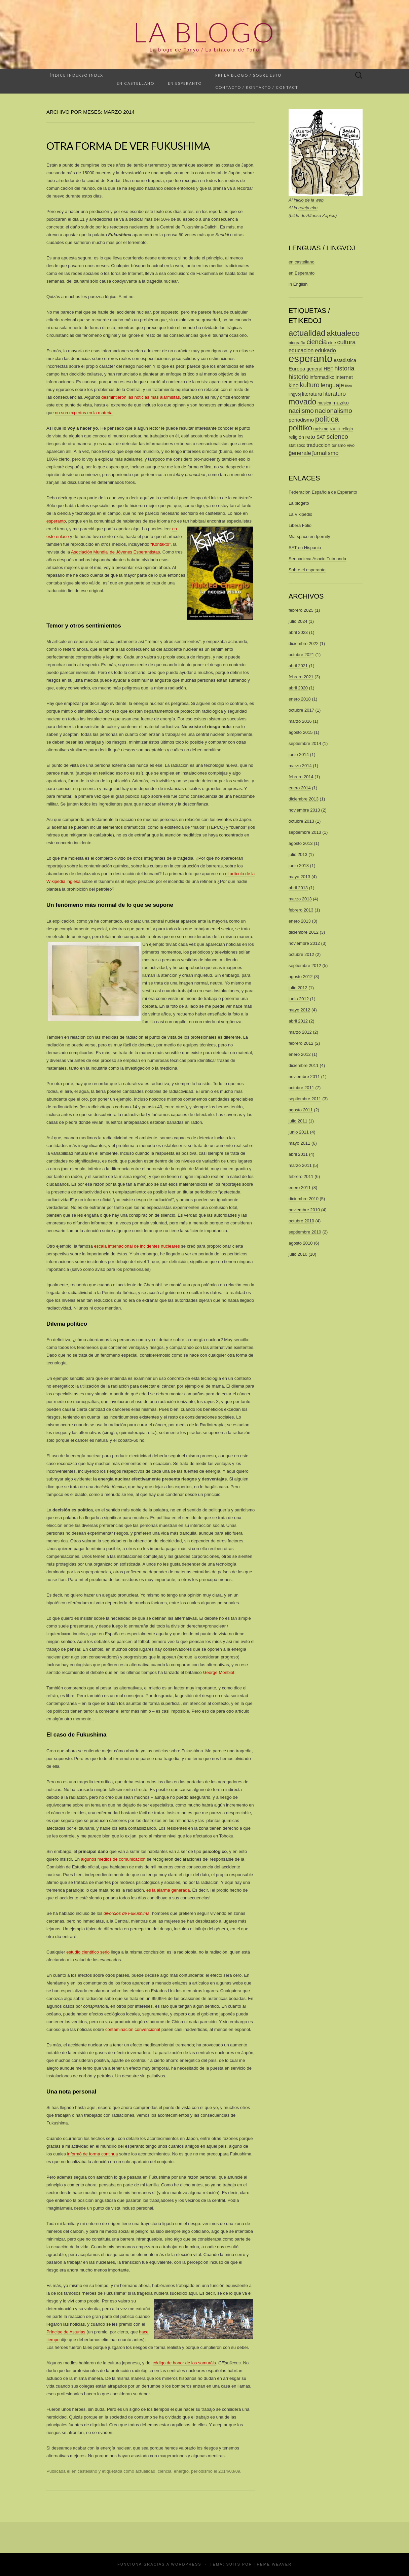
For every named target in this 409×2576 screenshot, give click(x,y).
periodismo (202, 2471)
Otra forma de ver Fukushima (128, 146)
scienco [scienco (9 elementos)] (337, 436)
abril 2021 (298, 665)
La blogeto (299, 503)
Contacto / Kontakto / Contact (256, 87)
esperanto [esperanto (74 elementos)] (310, 358)
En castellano (135, 83)
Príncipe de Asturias (65, 2331)
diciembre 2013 (304, 798)
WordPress (186, 2564)
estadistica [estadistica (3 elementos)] (345, 360)
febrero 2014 (301, 776)
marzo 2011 (300, 1165)
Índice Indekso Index (76, 75)
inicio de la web (309, 200)
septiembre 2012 (305, 965)
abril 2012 (298, 1021)
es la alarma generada (168, 1890)
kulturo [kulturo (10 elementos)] (310, 385)
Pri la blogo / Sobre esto (248, 75)
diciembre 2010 (304, 1198)
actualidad (145, 2471)
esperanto (56, 521)
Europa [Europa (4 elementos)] (297, 368)
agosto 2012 (301, 976)
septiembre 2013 (305, 832)
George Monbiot (218, 1672)
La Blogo (204, 32)
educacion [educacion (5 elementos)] (301, 350)
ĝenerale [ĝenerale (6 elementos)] (300, 453)
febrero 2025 (301, 610)
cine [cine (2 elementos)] (332, 342)
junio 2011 (299, 1132)
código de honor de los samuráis (184, 2362)
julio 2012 (298, 987)
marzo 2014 (300, 765)
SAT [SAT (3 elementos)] (321, 437)
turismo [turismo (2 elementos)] (339, 445)
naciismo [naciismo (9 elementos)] (301, 410)
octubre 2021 (301, 654)
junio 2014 (299, 754)
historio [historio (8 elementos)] (298, 376)
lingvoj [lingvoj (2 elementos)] (295, 394)
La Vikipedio (300, 514)
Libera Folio (300, 525)
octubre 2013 (301, 821)
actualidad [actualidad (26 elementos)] (307, 332)
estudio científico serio (88, 1952)
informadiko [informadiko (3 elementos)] (322, 377)
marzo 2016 (300, 721)
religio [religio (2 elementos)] (347, 428)
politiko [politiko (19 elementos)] (300, 428)
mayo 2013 (299, 876)
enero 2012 (300, 1054)
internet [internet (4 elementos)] (344, 377)
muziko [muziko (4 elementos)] (340, 402)
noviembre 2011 (304, 1076)
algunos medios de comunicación (113, 1859)
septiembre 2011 (305, 1098)
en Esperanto (301, 273)
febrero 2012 (301, 1043)
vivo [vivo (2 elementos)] (351, 445)
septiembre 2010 (305, 1232)
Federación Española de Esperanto (323, 492)
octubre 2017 (301, 710)
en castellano (84, 2471)
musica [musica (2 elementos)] (324, 402)
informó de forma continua (92, 2153)
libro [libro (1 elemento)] (348, 386)
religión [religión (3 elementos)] (296, 437)
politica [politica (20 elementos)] (327, 419)
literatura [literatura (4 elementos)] (312, 394)
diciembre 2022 (304, 643)
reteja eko (308, 207)
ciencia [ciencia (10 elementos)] (316, 342)
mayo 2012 (299, 1009)
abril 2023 (298, 632)
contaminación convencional (132, 2029)
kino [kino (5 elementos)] (294, 385)
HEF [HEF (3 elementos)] (328, 368)
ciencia (164, 2471)
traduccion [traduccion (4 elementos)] (318, 445)
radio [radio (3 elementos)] (335, 428)
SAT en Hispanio (305, 547)
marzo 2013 (300, 898)
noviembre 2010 (304, 1209)
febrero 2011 (301, 1176)
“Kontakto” (160, 544)
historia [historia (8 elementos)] (344, 368)
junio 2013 (299, 865)
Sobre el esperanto (307, 569)
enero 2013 (300, 921)
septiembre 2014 (305, 743)
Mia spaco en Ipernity (309, 536)
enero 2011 (300, 1187)
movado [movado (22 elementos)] (302, 401)
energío (181, 2471)
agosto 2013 (301, 843)
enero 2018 (300, 699)
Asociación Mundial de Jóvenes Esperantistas (115, 551)
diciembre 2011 (304, 1065)
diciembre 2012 (304, 932)
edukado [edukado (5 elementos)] (325, 350)
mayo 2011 (299, 1143)
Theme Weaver (273, 2564)
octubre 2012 (301, 954)
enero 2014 (300, 787)
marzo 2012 (300, 1032)
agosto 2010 (301, 1243)
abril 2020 (298, 687)
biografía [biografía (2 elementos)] (297, 342)
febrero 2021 (301, 676)
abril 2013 (298, 887)
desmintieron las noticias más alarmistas (140, 397)
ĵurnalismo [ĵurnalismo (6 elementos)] (325, 453)
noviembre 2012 (304, 943)
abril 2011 (298, 1154)
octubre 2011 (301, 1087)
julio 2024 (298, 621)
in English (298, 284)
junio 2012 (299, 998)
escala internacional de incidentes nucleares (137, 1246)
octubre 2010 (301, 1220)
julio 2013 (298, 854)
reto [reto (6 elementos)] (310, 436)
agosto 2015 (301, 732)
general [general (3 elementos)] (314, 368)
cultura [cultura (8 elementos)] (346, 342)
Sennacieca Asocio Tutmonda (317, 558)
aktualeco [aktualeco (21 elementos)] (343, 333)
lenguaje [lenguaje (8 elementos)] (332, 385)
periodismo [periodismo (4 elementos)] (301, 420)
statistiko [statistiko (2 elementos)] (297, 445)
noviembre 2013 (304, 810)
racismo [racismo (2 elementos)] (321, 428)
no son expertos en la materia (83, 412)
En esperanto (185, 83)
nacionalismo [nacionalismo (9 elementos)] (333, 410)
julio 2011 (298, 1120)
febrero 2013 (301, 910)
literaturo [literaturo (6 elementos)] (334, 393)
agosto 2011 (301, 1109)
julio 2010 (298, 1254)
